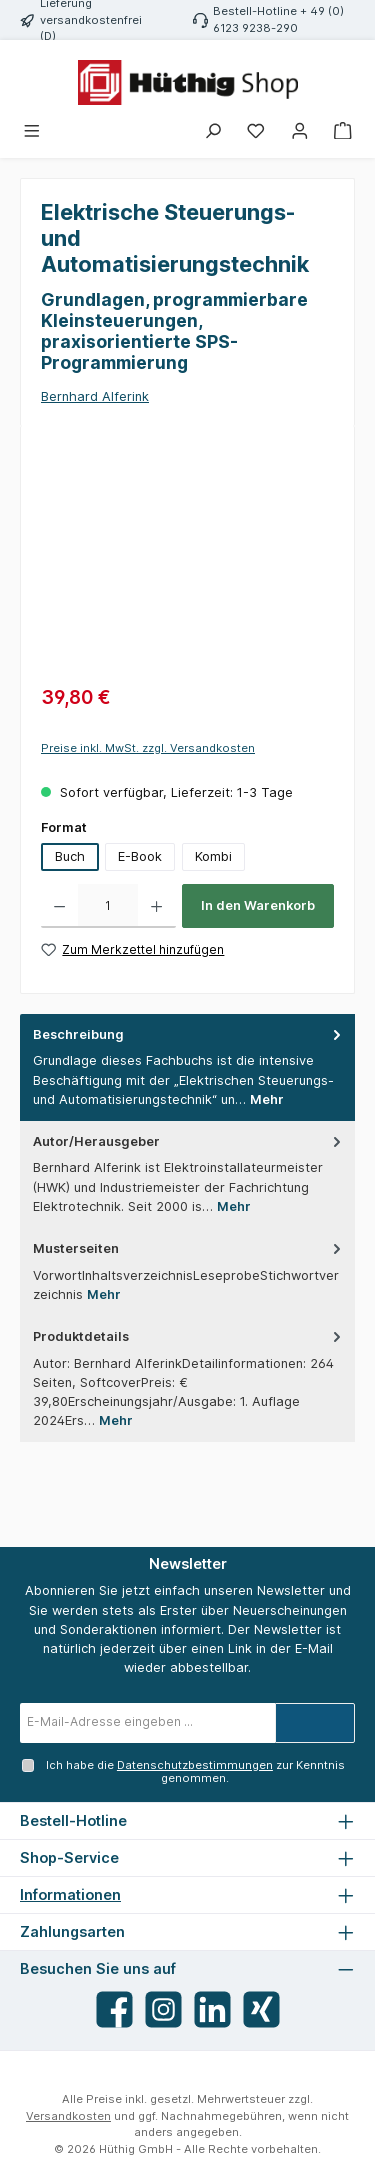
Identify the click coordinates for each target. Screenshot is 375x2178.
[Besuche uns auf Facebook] (114, 2009)
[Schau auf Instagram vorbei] (163, 2009)
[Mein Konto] (300, 131)
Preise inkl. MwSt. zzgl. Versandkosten (148, 748)
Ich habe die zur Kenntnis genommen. (195, 1771)
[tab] (187, 1067)
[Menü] (33, 131)
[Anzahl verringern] (59, 906)
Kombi (213, 856)
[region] (187, 558)
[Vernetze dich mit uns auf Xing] (261, 2009)
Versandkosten (68, 2116)
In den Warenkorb (258, 905)
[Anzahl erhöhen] (156, 906)
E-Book (140, 856)
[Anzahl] (108, 906)
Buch (70, 856)
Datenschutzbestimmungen (195, 1765)
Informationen (70, 1894)
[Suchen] (213, 131)
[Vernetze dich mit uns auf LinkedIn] (212, 2009)
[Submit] (315, 1723)
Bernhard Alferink (95, 396)
